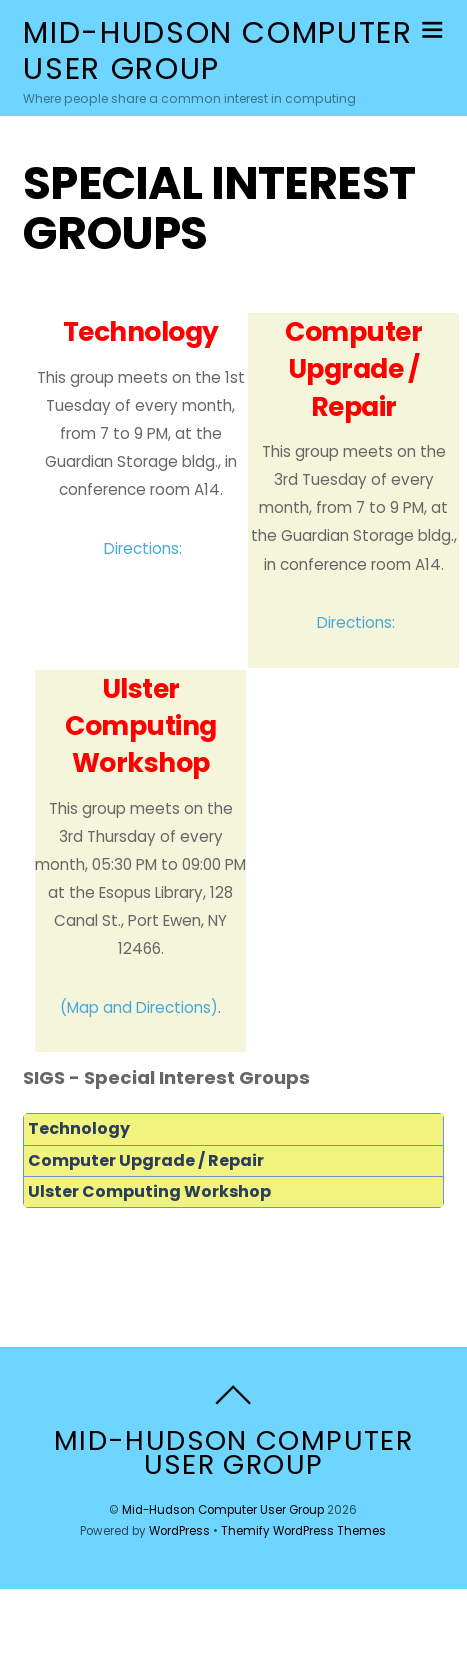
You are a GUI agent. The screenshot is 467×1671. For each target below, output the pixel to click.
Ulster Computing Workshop (149, 1191)
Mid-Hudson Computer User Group (223, 1510)
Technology (79, 1128)
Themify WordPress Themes (303, 1531)
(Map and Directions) (139, 1007)
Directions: (143, 548)
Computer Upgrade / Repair (146, 1160)
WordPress (179, 1531)
